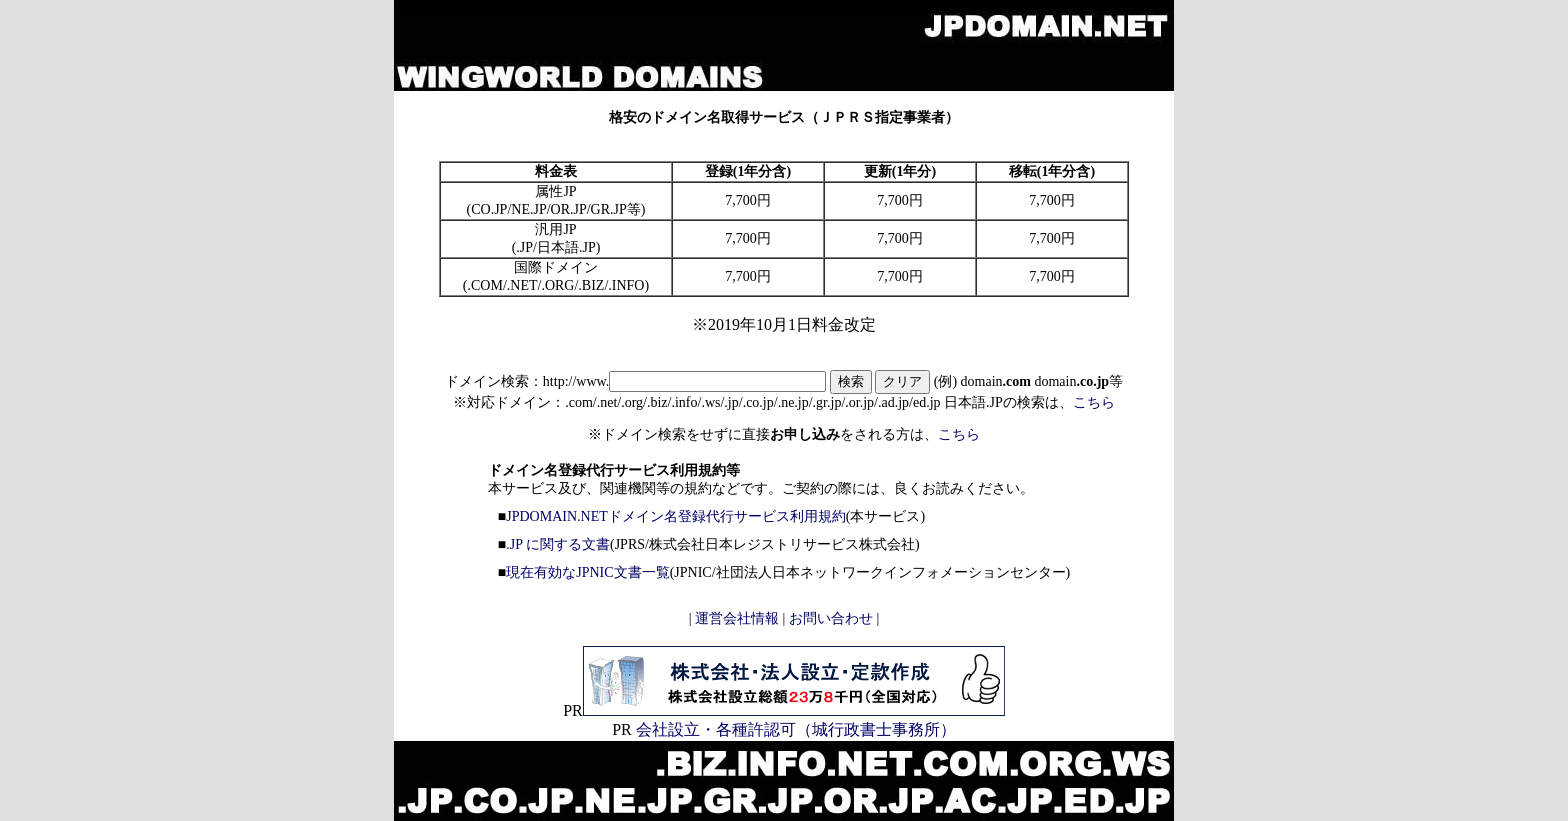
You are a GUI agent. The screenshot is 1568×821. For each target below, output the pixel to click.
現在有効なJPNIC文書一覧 (587, 572)
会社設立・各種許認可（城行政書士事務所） (794, 729)
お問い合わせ (831, 618)
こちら (1094, 402)
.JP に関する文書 (558, 544)
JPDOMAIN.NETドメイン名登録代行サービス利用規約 (676, 516)
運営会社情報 (736, 618)
